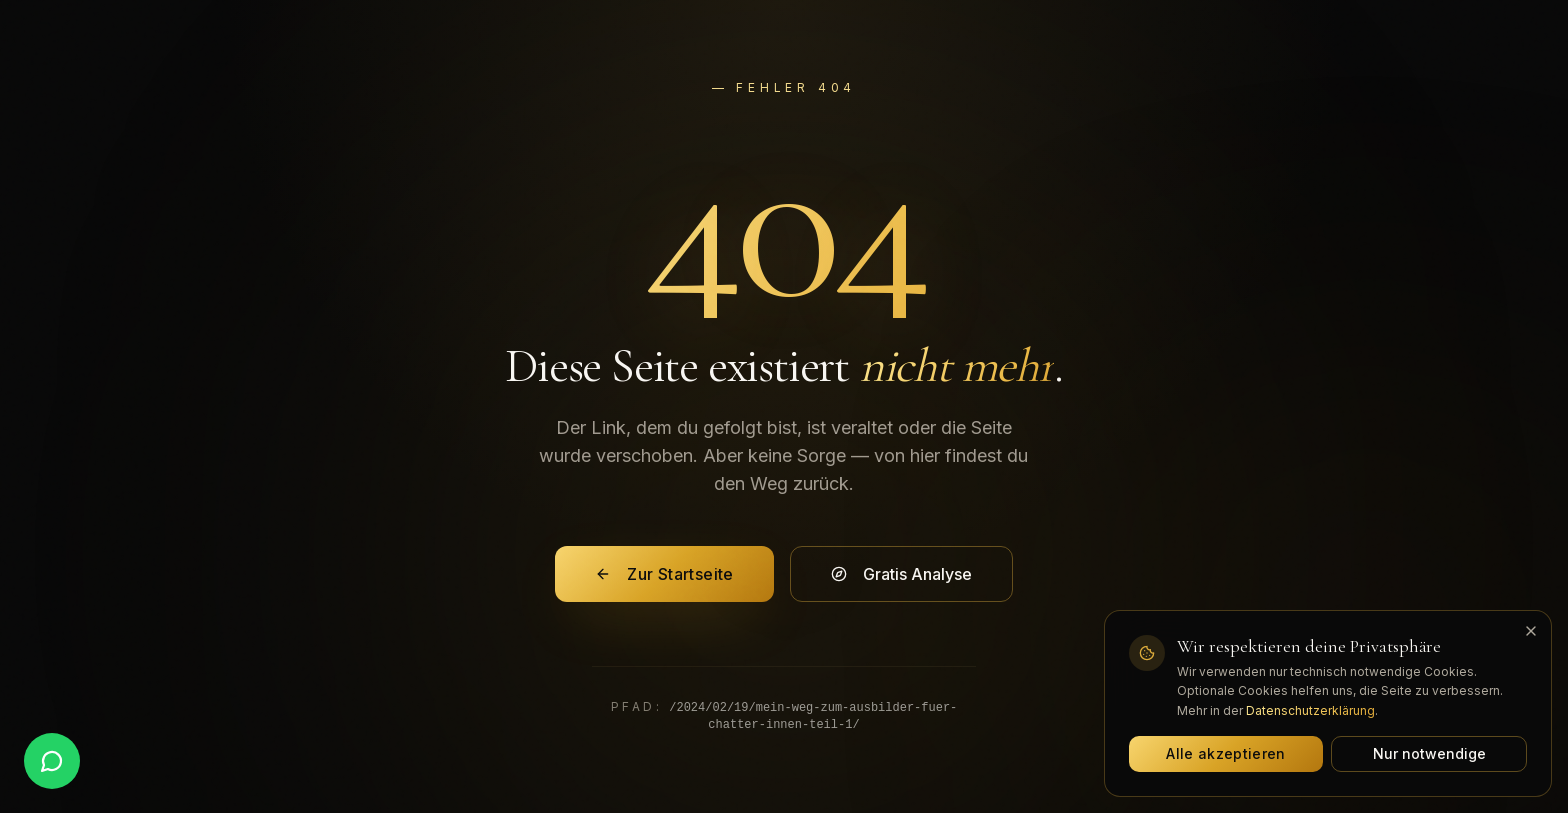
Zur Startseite (664, 574)
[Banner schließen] (1531, 631)
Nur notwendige (1429, 753)
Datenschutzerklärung (1310, 710)
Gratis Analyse (901, 574)
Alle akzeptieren (1226, 753)
